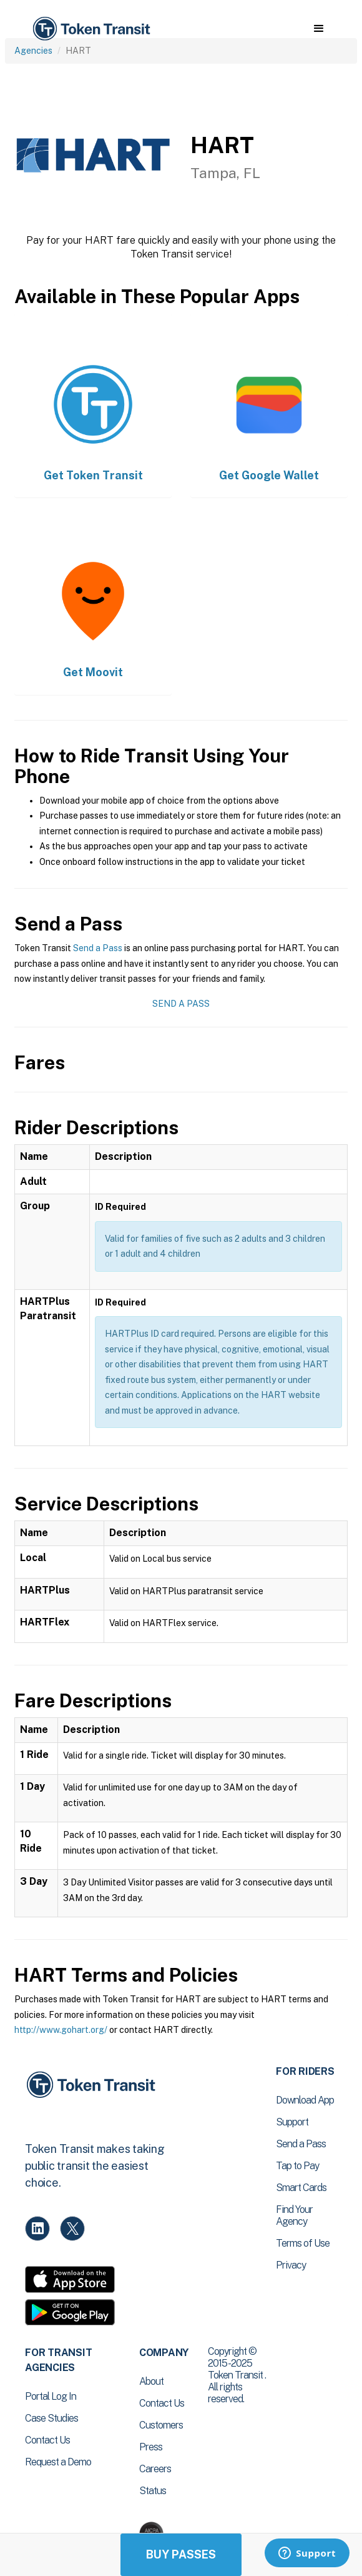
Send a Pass (97, 948)
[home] (90, 29)
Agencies (33, 51)
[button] (318, 28)
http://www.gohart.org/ (60, 2030)
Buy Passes (181, 2554)
